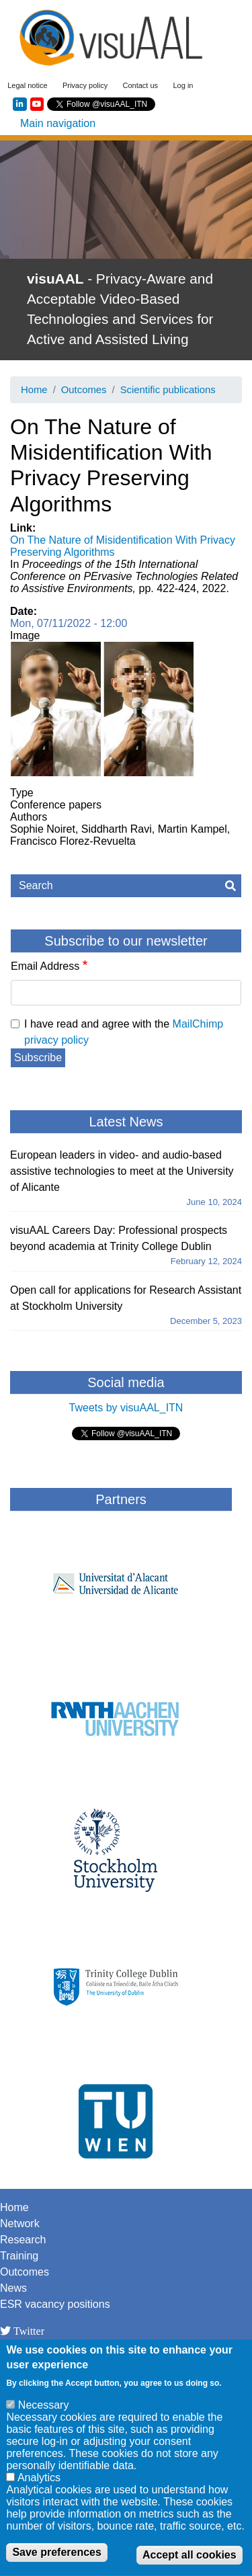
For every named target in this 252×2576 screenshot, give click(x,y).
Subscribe (38, 1057)
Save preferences (56, 2562)
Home (34, 389)
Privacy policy (85, 85)
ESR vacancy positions (55, 2304)
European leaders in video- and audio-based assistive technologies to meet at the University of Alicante (122, 1171)
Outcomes (84, 389)
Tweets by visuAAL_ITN (126, 1407)
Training (19, 2255)
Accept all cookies (189, 2565)
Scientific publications (168, 389)
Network (20, 2223)
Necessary (43, 2415)
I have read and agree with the (123, 1032)
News (13, 2288)
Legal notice (27, 85)
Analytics (38, 2487)
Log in (183, 85)
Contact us (141, 85)
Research (23, 2239)
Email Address (45, 966)
